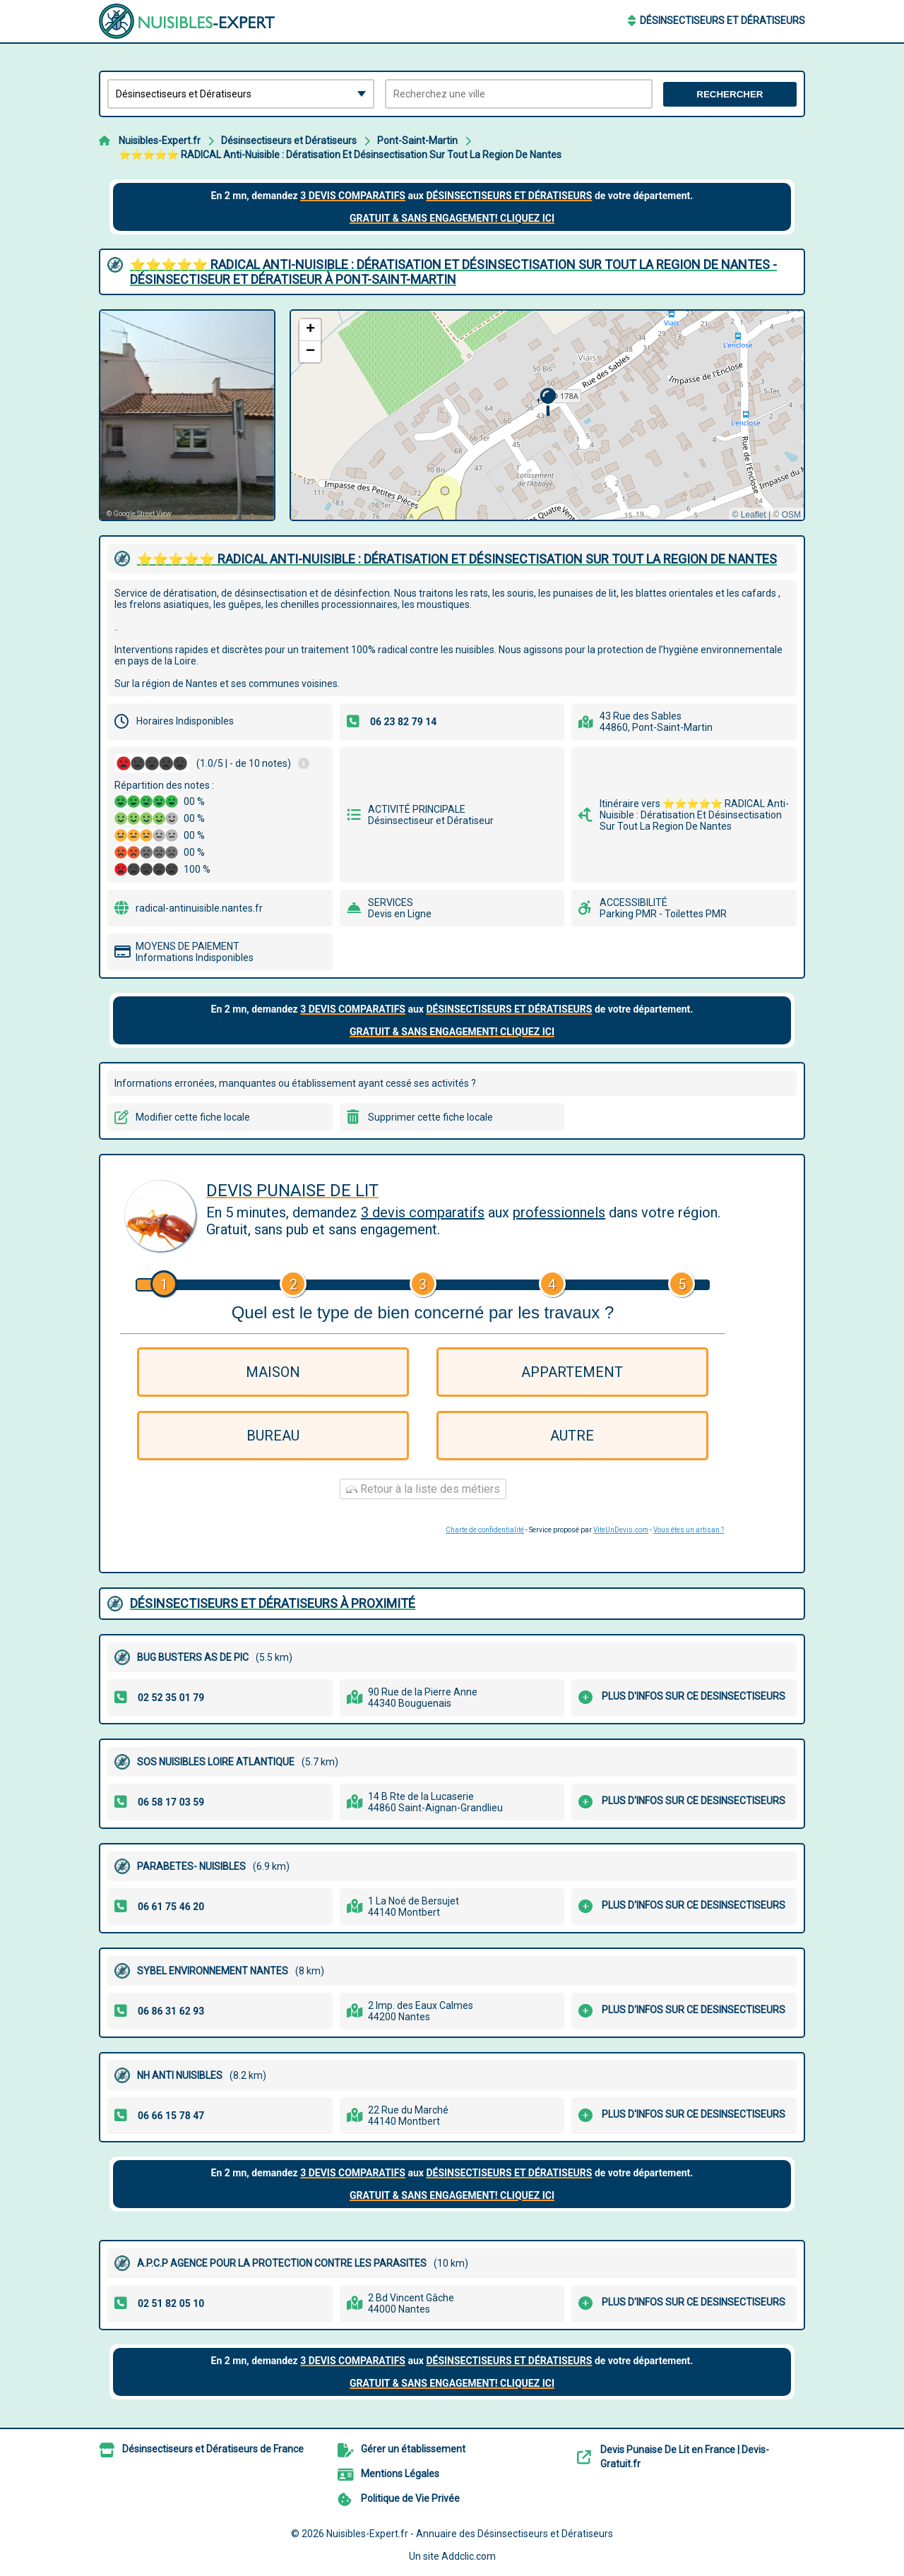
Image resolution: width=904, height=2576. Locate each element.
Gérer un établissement (413, 2449)
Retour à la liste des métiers (423, 1489)
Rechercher (729, 94)
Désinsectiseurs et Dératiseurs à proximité (272, 1603)
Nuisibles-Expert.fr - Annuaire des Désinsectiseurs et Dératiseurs (469, 2533)
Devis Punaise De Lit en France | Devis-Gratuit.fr (684, 2456)
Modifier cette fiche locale (193, 1117)
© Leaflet (749, 515)
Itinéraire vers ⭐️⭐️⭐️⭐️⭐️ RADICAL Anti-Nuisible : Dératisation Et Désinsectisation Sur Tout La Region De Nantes (694, 815)
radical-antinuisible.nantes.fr (199, 908)
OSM (791, 515)
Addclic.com (468, 2556)
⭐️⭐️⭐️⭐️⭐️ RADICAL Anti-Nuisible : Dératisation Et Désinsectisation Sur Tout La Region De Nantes (340, 154)
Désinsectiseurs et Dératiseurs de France (213, 2449)
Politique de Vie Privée (410, 2498)
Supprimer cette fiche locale (430, 1117)
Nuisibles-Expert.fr (160, 140)
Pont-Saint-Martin (417, 140)
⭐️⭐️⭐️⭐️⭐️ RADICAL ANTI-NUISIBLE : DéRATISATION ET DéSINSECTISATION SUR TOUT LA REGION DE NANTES (457, 558)
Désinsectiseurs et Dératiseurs (722, 20)
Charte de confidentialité (485, 1530)
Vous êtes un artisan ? (688, 1530)
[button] (548, 402)
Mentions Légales (400, 2473)
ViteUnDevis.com (620, 1530)
